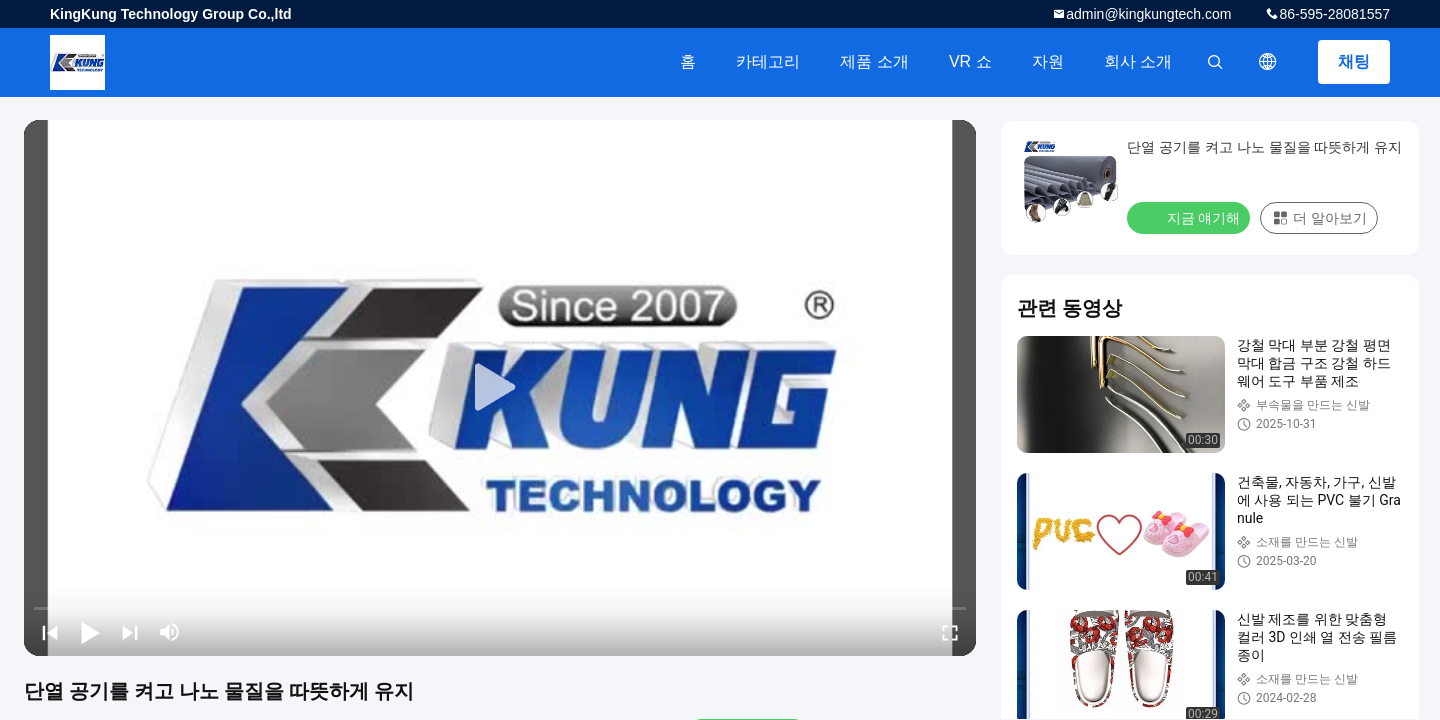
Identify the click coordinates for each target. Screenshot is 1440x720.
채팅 (1354, 61)
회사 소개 (1138, 61)
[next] (130, 632)
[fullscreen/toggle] (950, 632)
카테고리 (768, 61)
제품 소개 (874, 61)
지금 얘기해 (1190, 217)
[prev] (50, 632)
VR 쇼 (970, 61)
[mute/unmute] (170, 632)
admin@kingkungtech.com (1148, 14)
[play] (500, 388)
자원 (1048, 61)
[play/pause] (90, 632)
